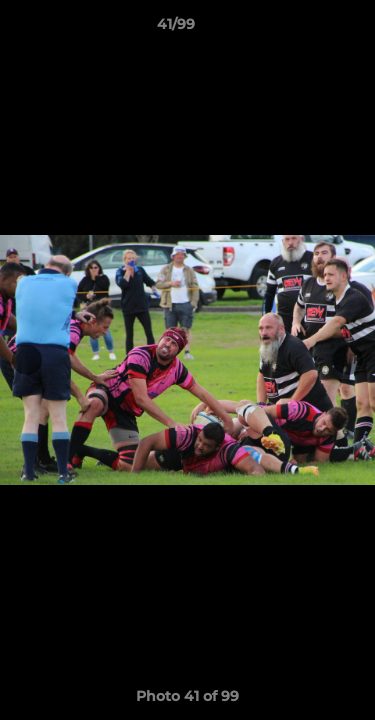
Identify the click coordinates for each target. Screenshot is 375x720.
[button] (303, 29)
